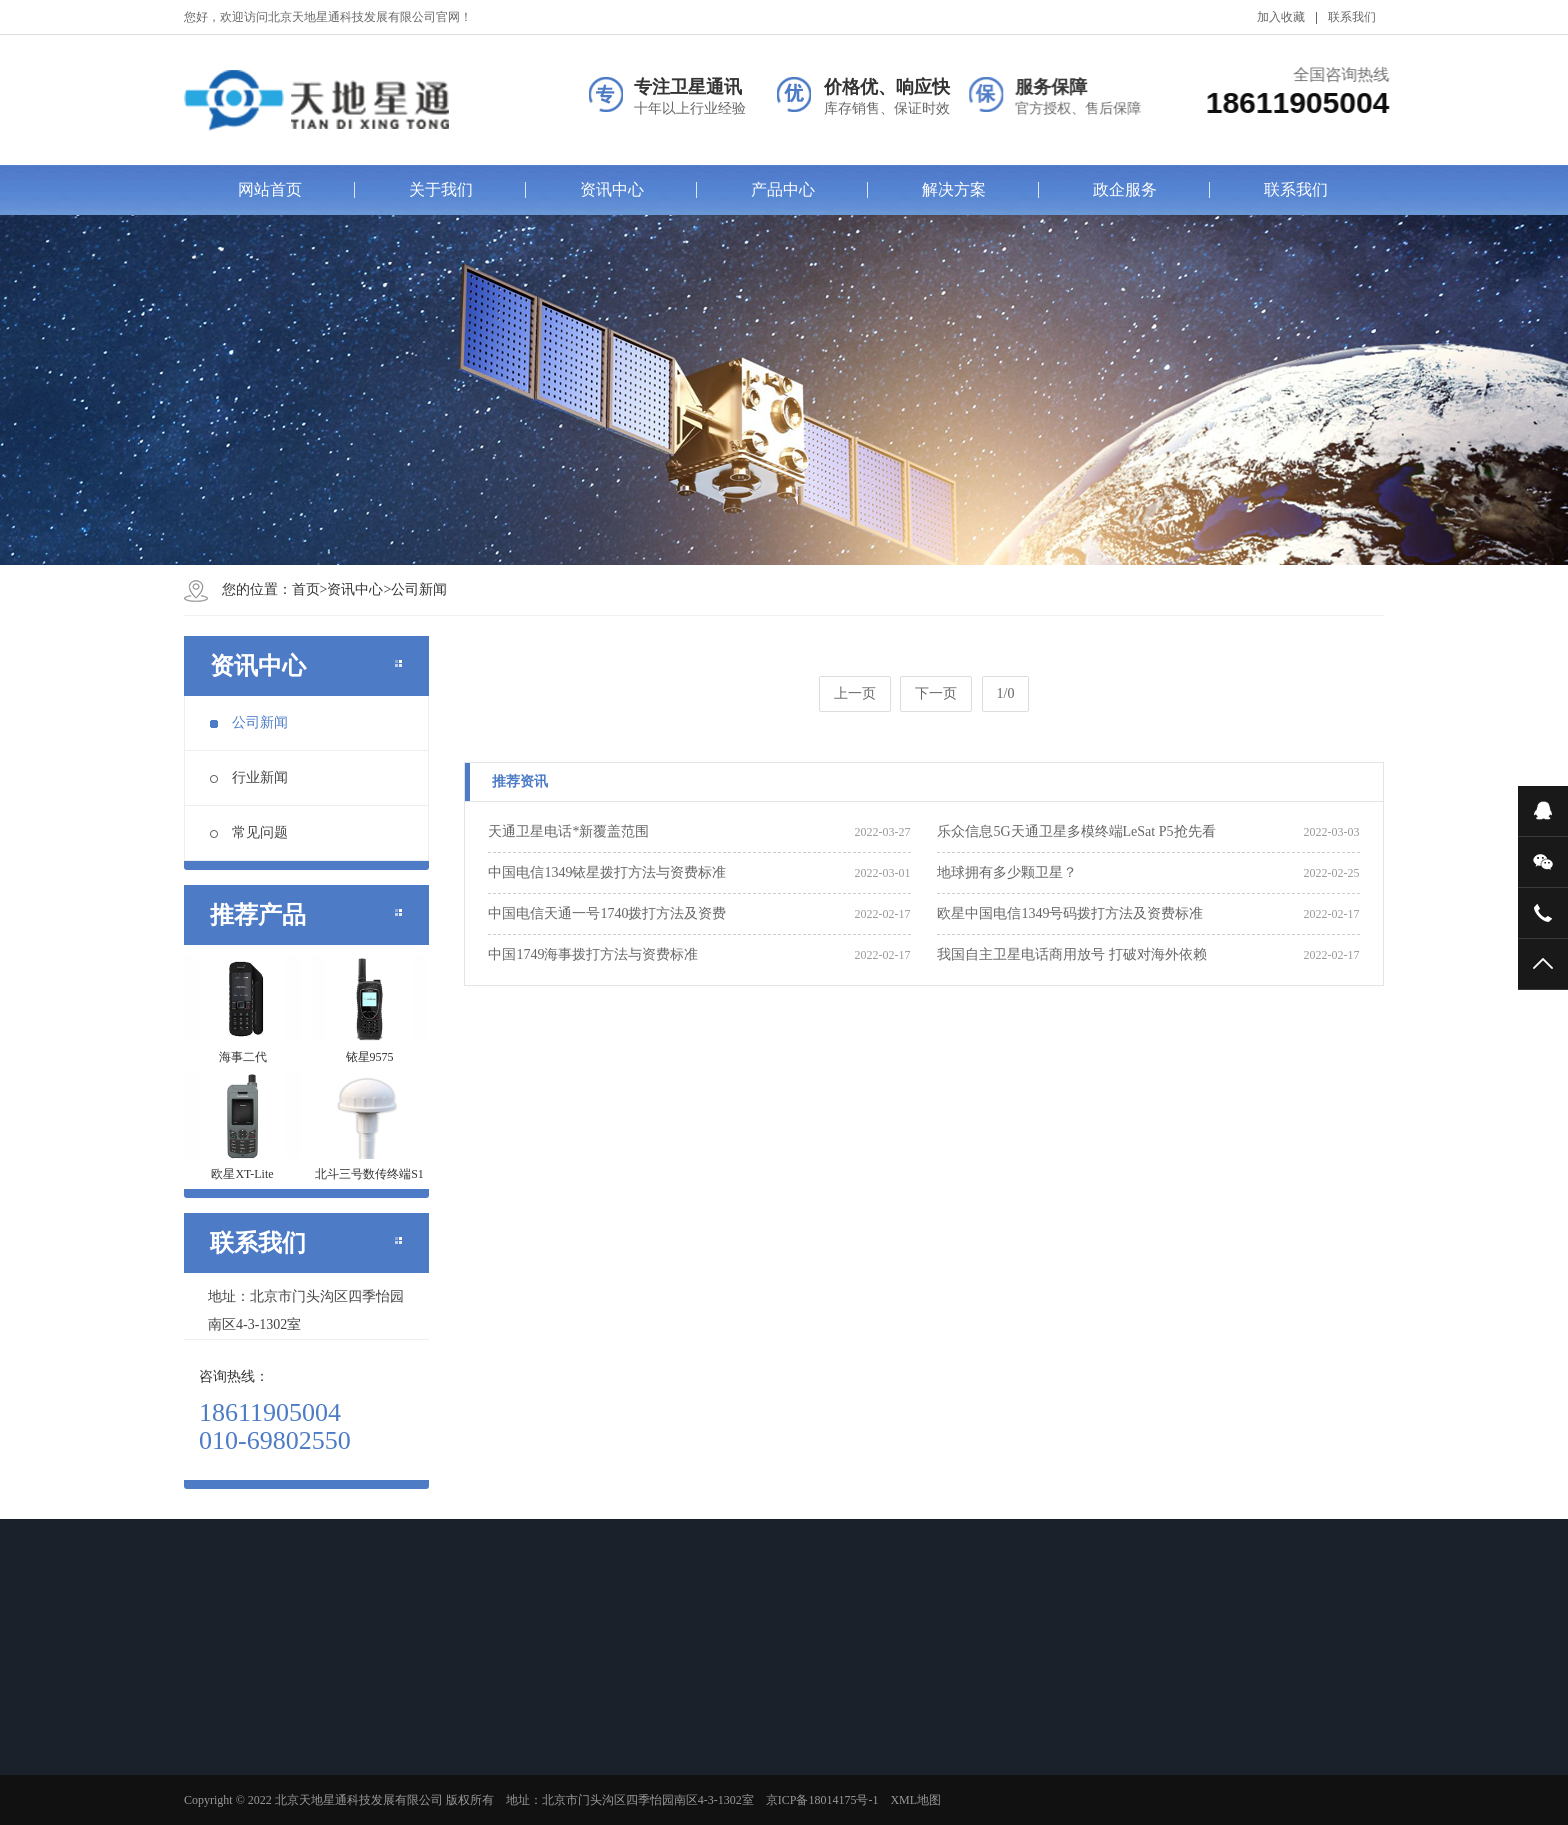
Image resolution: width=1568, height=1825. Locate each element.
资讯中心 (612, 189)
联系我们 (1352, 17)
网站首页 (270, 189)
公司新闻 (419, 589)
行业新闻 (249, 777)
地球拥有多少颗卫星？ (1007, 872)
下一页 (936, 693)
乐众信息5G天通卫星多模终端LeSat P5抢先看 (1076, 831)
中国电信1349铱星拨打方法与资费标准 (607, 872)
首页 (306, 589)
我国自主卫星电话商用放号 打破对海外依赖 (1072, 954)
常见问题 (249, 832)
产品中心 (783, 189)
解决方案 (954, 189)
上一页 (855, 693)
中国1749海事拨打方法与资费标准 (593, 954)
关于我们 (441, 189)
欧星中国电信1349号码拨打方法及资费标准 (1070, 913)
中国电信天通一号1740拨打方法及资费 (607, 913)
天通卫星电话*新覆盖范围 (568, 831)
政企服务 (1125, 189)
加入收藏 (1281, 17)
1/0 (1006, 693)
